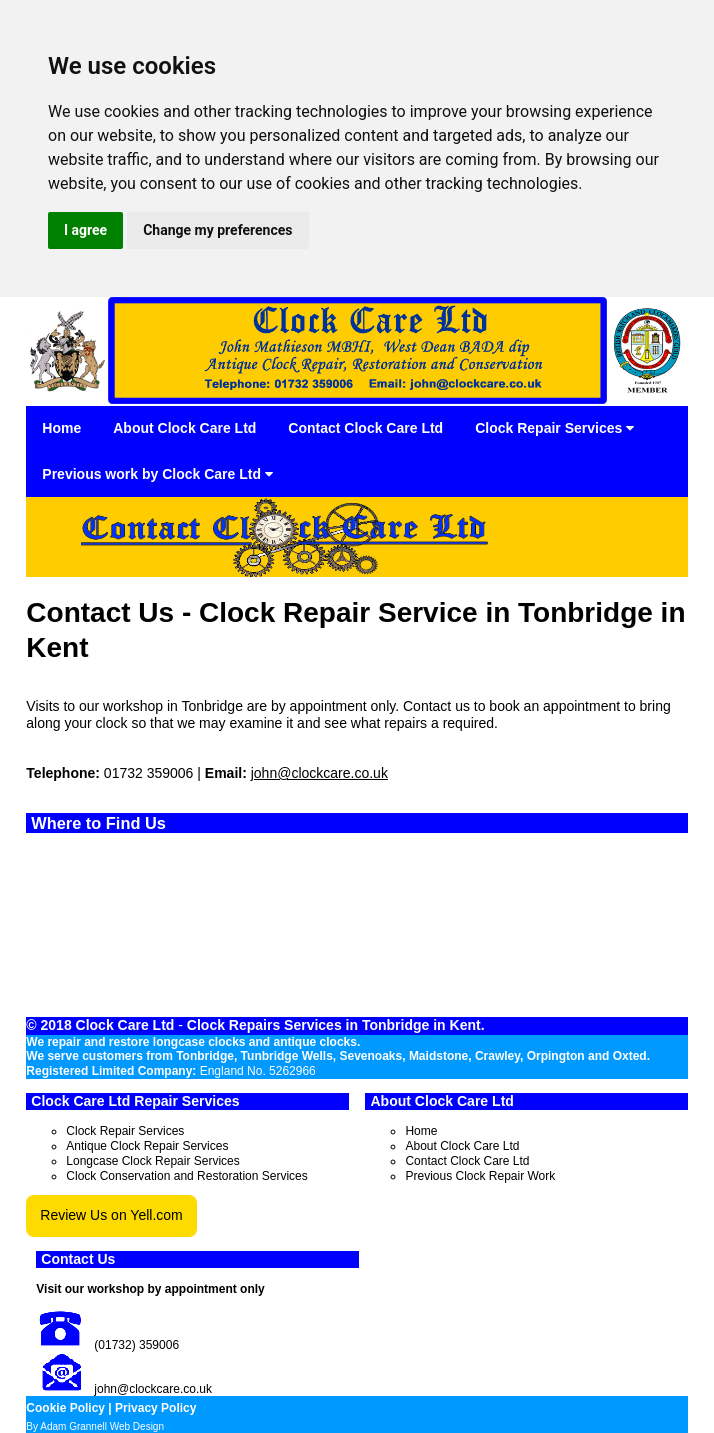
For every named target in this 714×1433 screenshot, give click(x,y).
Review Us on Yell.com (111, 1215)
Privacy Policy (155, 1408)
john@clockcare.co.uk (319, 773)
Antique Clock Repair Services (147, 1146)
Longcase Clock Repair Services (152, 1161)
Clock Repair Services (554, 428)
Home (61, 428)
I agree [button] (85, 230)
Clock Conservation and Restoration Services (186, 1176)
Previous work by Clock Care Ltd (157, 474)
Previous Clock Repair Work (480, 1176)
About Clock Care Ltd (184, 428)
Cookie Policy (65, 1408)
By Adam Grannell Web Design (95, 1426)
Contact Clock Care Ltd (365, 428)
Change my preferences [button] (217, 230)
